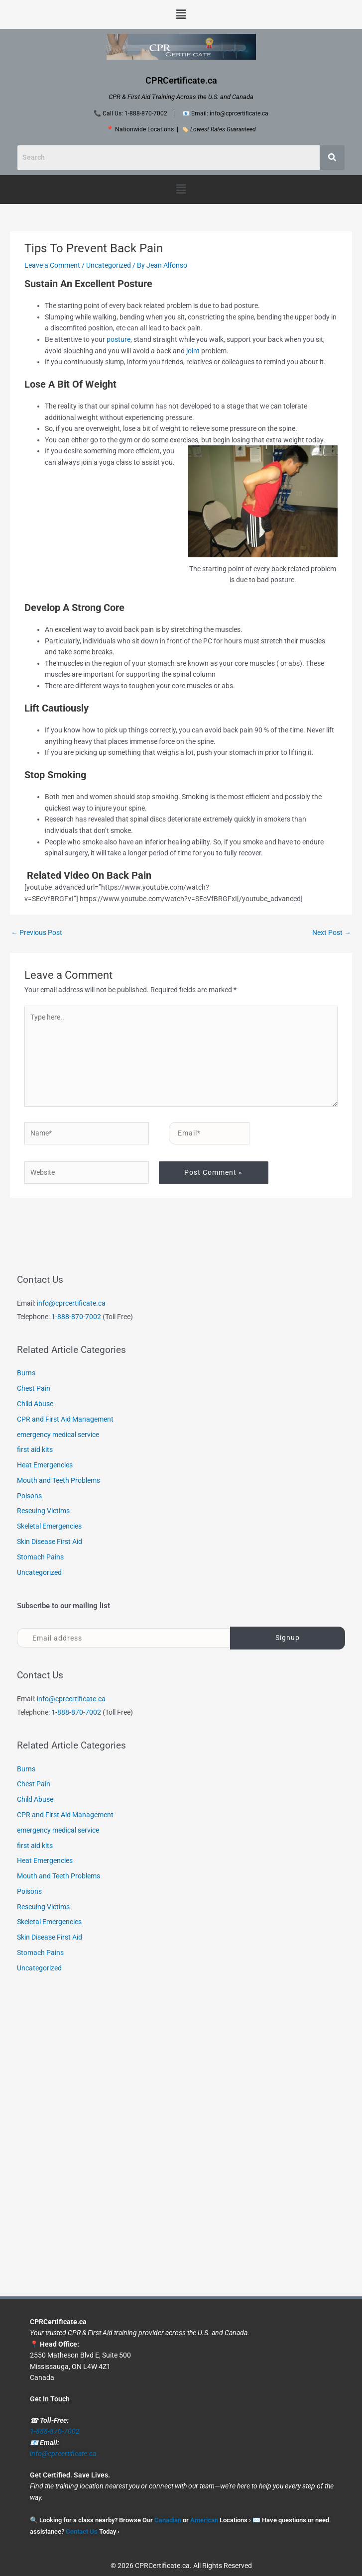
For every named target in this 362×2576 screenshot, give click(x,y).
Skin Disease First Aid (49, 1542)
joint (193, 351)
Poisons (29, 1496)
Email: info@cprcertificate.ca (229, 113)
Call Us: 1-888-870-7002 (135, 113)
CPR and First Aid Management (65, 1419)
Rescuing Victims (43, 1511)
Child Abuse (35, 1404)
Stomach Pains (40, 1557)
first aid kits (35, 1449)
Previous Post (36, 932)
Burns (26, 1373)
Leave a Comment (52, 265)
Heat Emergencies (45, 1465)
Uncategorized (108, 265)
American (204, 2520)
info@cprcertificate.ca (71, 1303)
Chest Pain (33, 1388)
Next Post (331, 932)
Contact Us (82, 2531)
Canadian (167, 2520)
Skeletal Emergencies (49, 1526)
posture (118, 339)
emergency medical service (58, 1435)
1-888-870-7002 (76, 1317)
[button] (180, 14)
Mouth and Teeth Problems (58, 1480)
